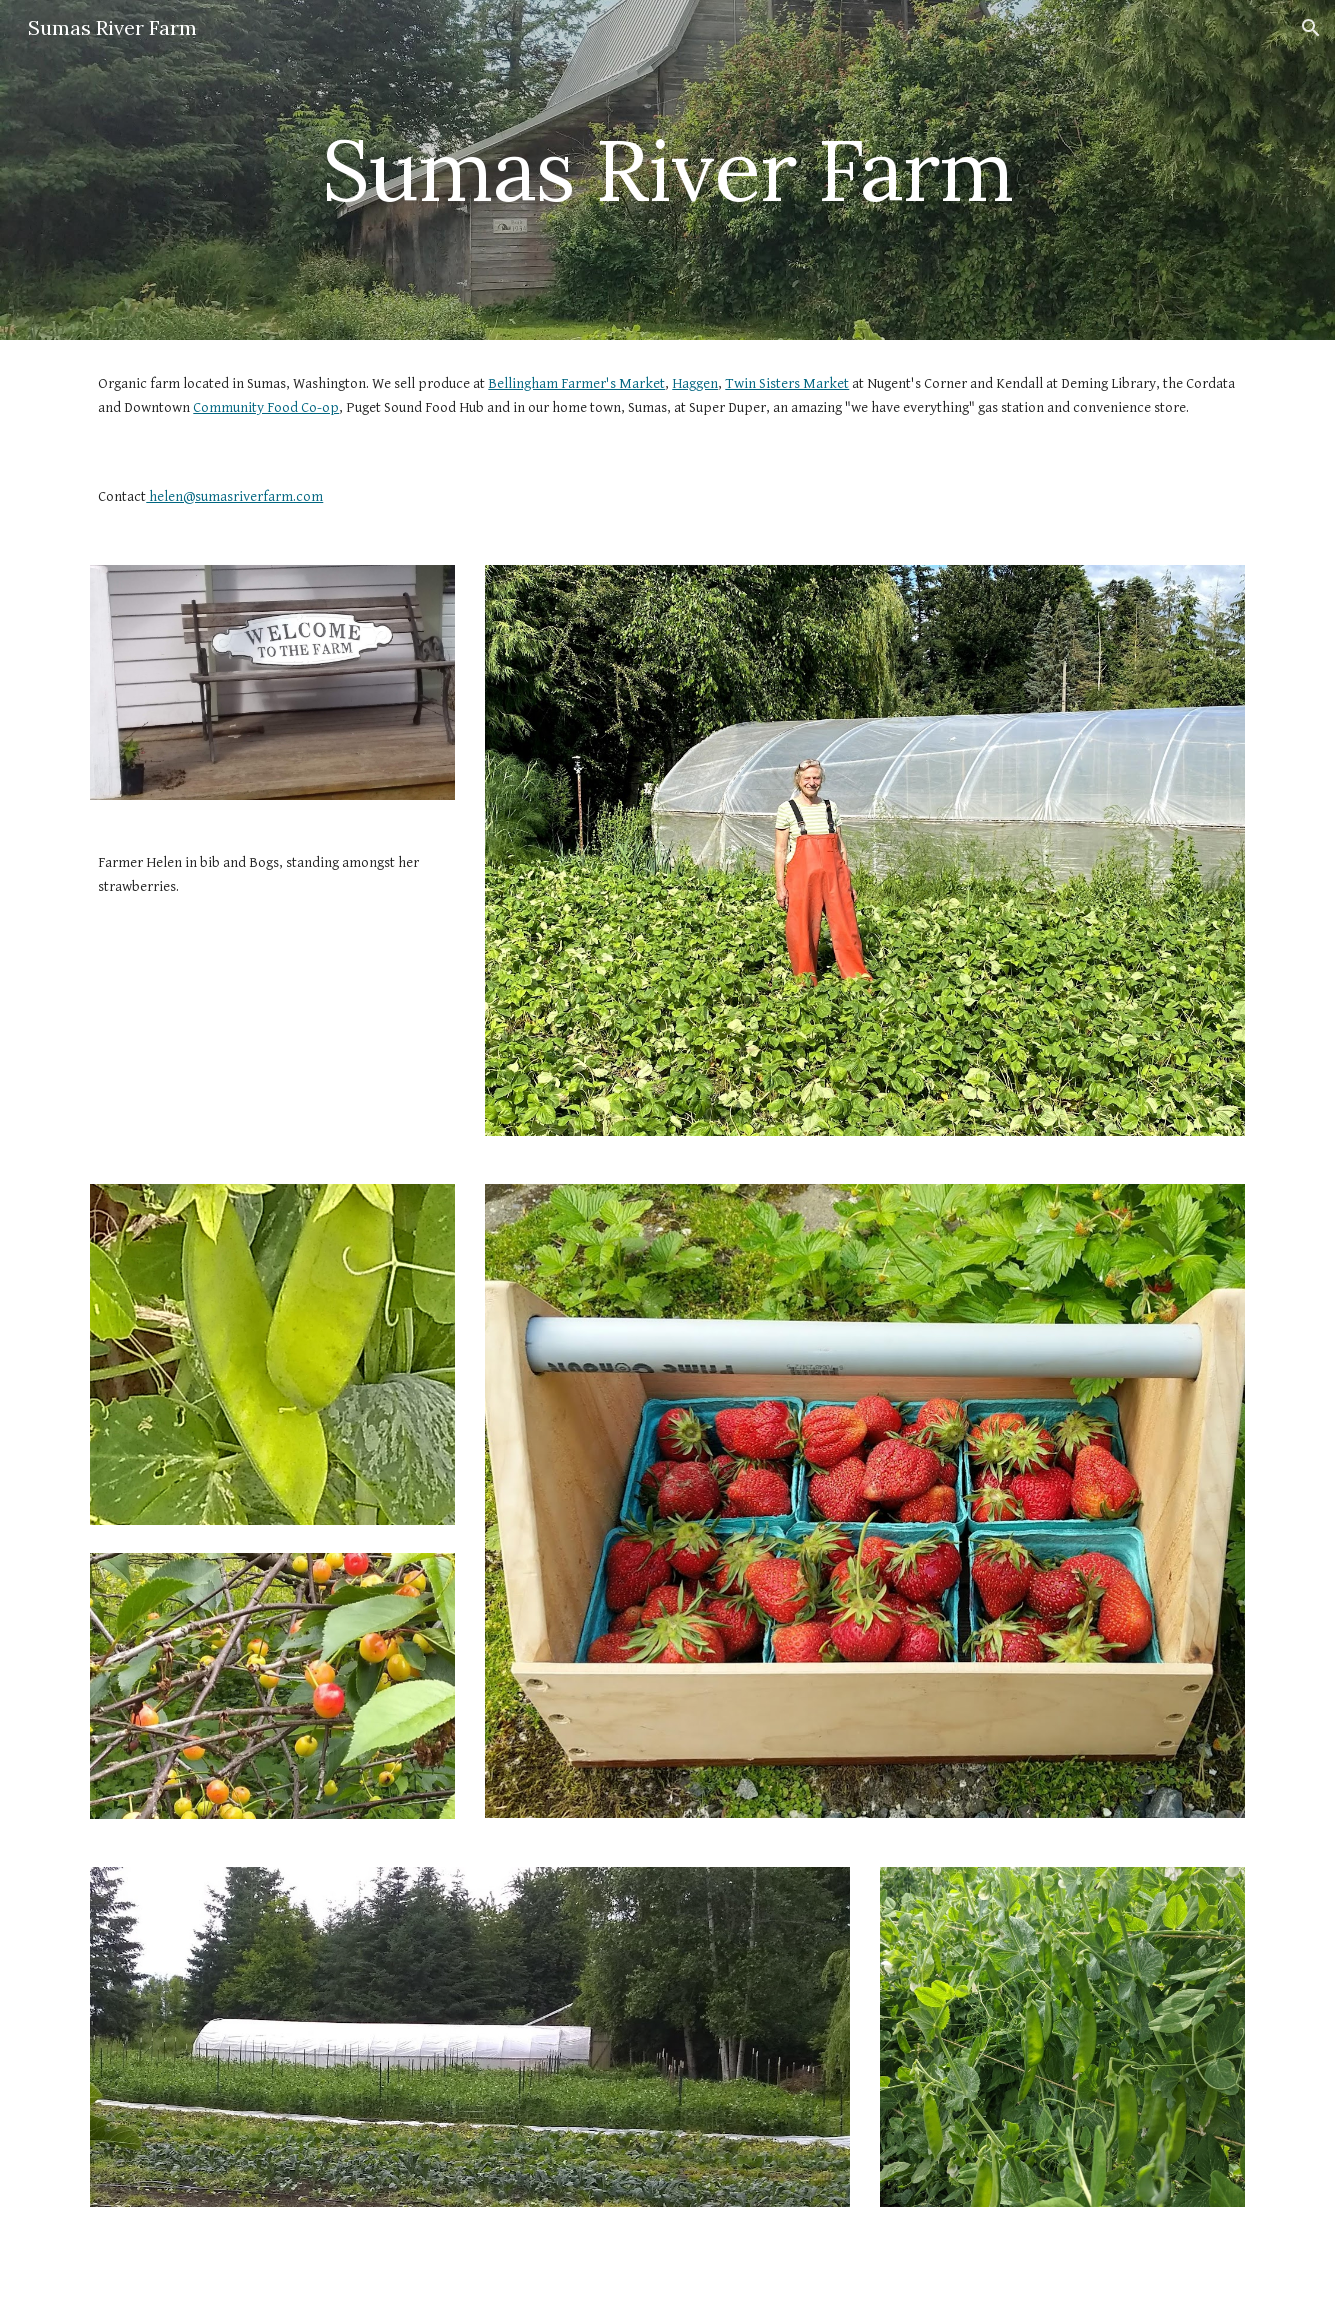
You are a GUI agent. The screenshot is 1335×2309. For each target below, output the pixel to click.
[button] (1311, 28)
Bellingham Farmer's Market (576, 383)
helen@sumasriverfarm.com (234, 496)
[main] (667, 169)
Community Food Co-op (266, 407)
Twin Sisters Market (787, 383)
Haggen (695, 383)
